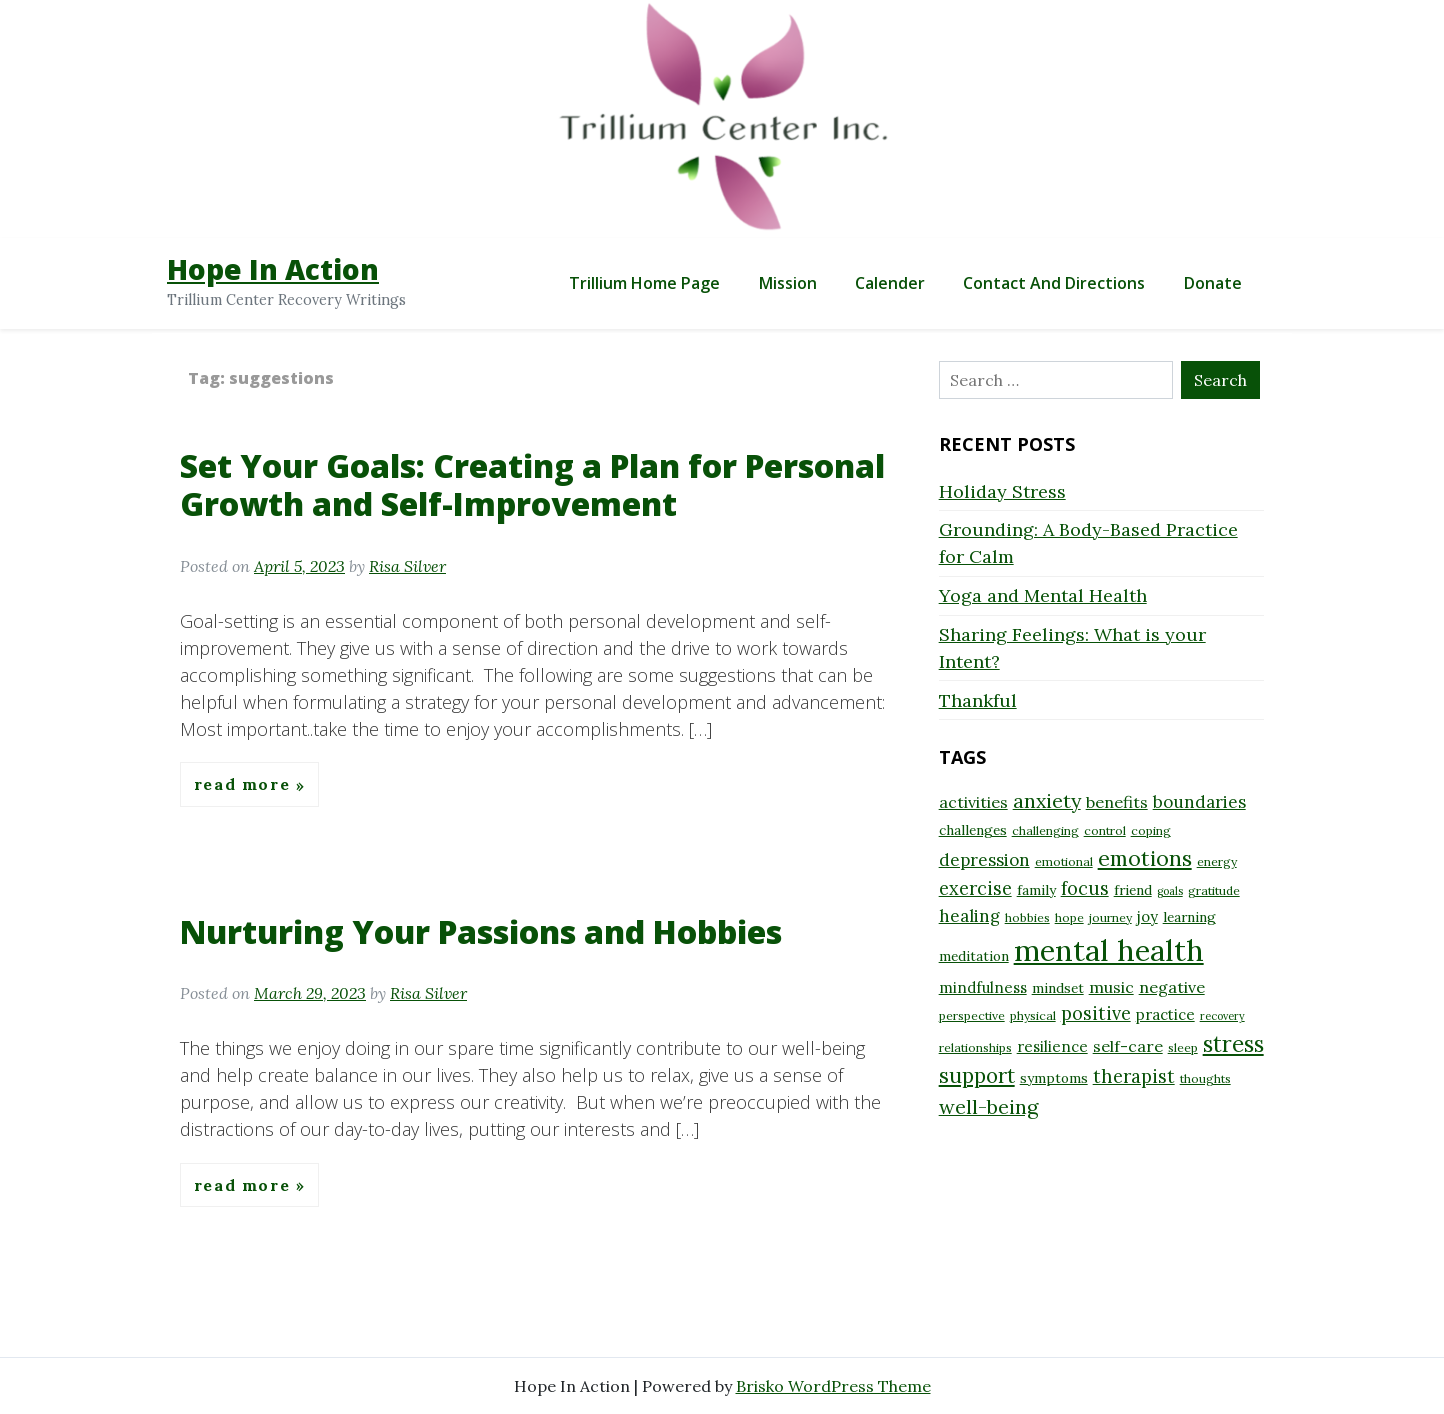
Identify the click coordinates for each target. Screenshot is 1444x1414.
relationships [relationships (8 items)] (975, 1047)
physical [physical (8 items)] (1033, 1015)
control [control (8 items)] (1105, 830)
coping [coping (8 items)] (1151, 830)
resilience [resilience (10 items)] (1052, 1046)
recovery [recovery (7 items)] (1222, 1016)
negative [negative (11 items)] (1172, 987)
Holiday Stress (1002, 491)
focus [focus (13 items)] (1085, 888)
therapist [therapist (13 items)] (1134, 1076)
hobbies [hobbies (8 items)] (1027, 917)
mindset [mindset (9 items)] (1058, 988)
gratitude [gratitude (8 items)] (1214, 890)
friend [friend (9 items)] (1133, 890)
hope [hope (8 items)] (1069, 917)
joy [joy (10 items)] (1147, 916)
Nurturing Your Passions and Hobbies (481, 931)
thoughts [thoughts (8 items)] (1205, 1078)
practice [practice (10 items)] (1165, 1014)
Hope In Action (273, 269)
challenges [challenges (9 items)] (973, 830)
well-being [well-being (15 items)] (988, 1106)
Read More (245, 785)
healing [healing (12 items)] (969, 916)
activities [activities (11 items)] (973, 802)
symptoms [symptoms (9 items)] (1054, 1078)
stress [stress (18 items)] (1233, 1044)
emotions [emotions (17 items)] (1145, 858)
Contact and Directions (1054, 283)
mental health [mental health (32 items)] (1109, 950)
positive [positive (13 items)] (1096, 1013)
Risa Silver (407, 566)
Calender (890, 283)
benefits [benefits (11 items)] (1117, 802)
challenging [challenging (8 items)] (1045, 830)
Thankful (978, 700)
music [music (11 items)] (1111, 987)
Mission (788, 283)
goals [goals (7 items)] (1170, 891)
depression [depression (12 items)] (984, 860)
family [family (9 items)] (1036, 890)
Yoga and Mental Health (1043, 595)
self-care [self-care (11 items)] (1128, 1046)
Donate (1213, 283)
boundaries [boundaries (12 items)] (1199, 802)
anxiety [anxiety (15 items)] (1047, 800)
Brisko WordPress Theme (833, 1386)
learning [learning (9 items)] (1189, 917)
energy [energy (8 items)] (1217, 861)
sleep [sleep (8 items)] (1183, 1047)
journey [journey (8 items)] (1110, 917)
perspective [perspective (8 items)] (972, 1015)
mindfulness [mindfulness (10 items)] (983, 987)
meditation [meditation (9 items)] (974, 956)
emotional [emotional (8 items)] (1064, 861)
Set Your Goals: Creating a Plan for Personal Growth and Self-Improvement (532, 484)
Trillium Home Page (644, 283)
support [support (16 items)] (977, 1075)
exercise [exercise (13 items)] (975, 888)
